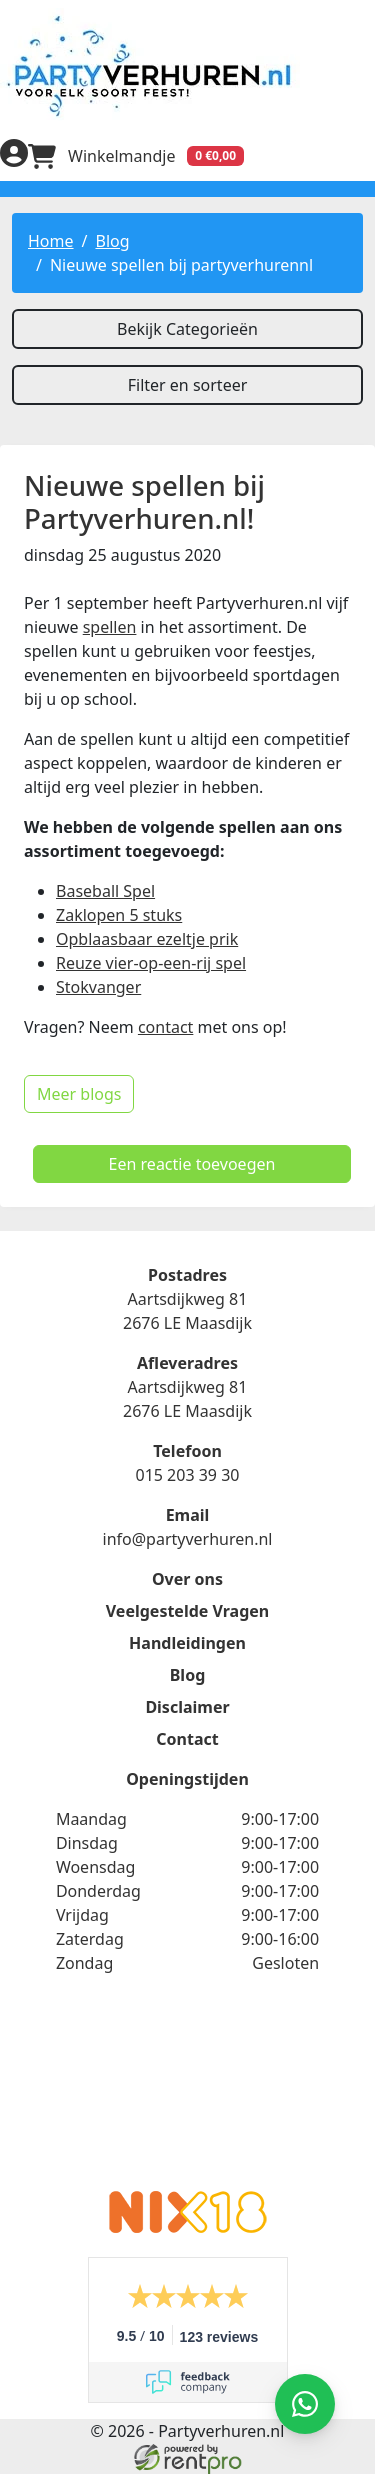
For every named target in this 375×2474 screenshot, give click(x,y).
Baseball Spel (105, 891)
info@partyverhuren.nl (188, 1539)
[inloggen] (14, 156)
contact (165, 1027)
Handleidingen (187, 1643)
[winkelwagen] (136, 156)
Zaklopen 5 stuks (119, 915)
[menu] (361, 156)
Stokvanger (98, 987)
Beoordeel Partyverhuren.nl (188, 2095)
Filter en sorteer (188, 385)
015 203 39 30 (187, 1475)
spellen (110, 627)
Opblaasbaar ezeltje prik (147, 939)
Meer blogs (79, 1094)
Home (51, 241)
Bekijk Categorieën (187, 329)
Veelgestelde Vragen (187, 1611)
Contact (187, 1739)
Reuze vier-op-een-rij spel (151, 963)
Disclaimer (187, 1707)
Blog (112, 241)
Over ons (187, 1579)
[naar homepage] (187, 65)
